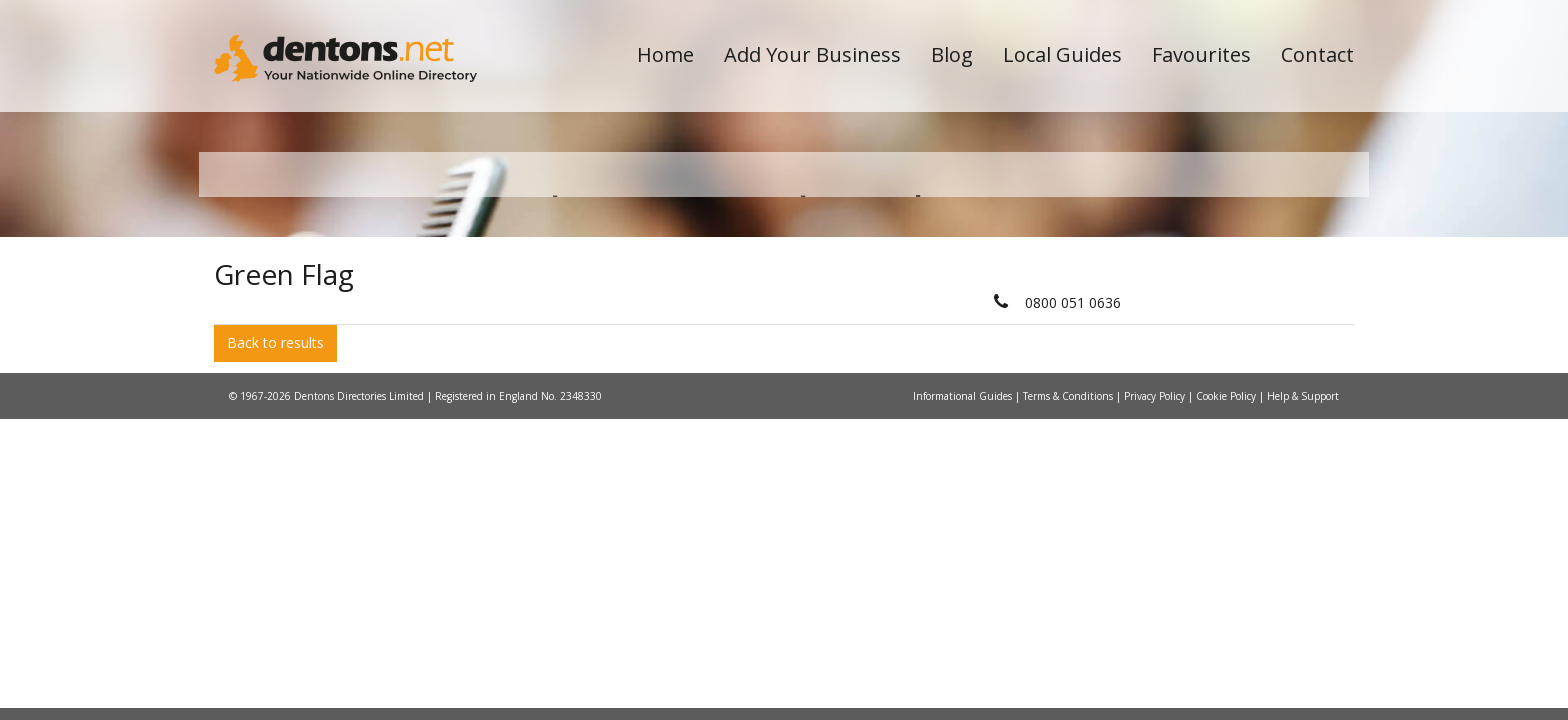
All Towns (310, 355)
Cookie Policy (1227, 591)
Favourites (1201, 54)
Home (665, 54)
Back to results (275, 538)
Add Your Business (812, 54)
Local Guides (1062, 54)
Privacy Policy (1156, 591)
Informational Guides (964, 591)
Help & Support (1303, 591)
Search (1217, 321)
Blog (952, 54)
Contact (1317, 54)
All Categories (756, 355)
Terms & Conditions (1069, 591)
